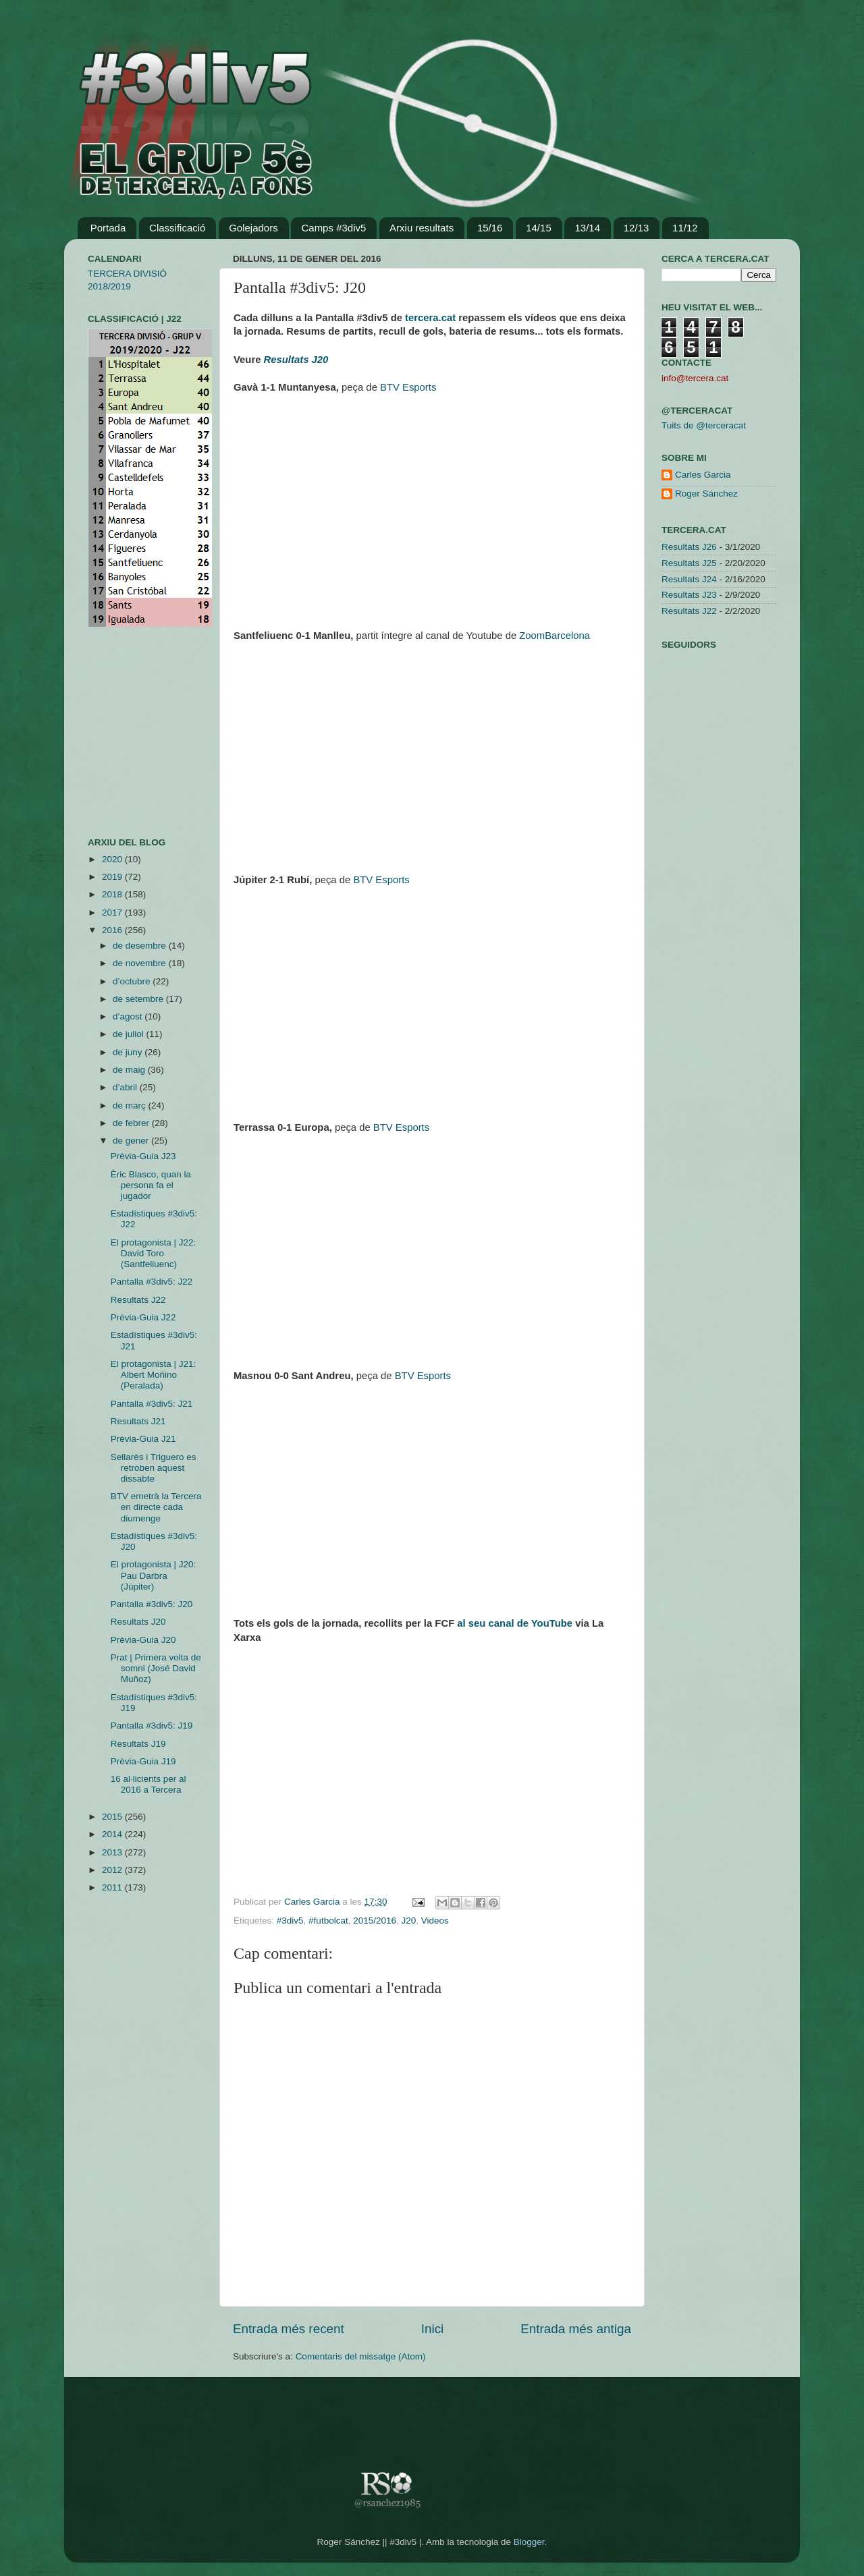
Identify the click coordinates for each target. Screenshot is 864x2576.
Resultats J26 (689, 547)
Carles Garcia (313, 1902)
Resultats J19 (138, 1744)
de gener (132, 1141)
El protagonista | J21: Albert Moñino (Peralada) (153, 1375)
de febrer (132, 1123)
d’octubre (133, 981)
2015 (113, 1817)
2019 (113, 877)
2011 (113, 1887)
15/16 (490, 227)
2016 (113, 930)
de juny (128, 1052)
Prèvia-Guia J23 (143, 1156)
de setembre (139, 999)
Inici (432, 2329)
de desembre (141, 946)
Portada (108, 227)
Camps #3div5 (333, 227)
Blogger (529, 2542)
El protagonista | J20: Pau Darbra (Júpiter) (153, 1575)
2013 (113, 1852)
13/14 (587, 227)
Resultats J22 (138, 1300)
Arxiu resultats (421, 227)
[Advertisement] (128, 732)
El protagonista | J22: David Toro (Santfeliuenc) (153, 1253)
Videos (435, 1920)
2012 (113, 1870)
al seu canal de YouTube (514, 1623)
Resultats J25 (689, 563)
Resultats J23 (689, 595)
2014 (113, 1834)
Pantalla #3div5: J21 (152, 1404)
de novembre (141, 963)
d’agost (128, 1016)
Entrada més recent (288, 2329)
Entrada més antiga (575, 2329)
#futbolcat (328, 1920)
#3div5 (290, 1920)
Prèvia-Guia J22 (143, 1317)
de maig (130, 1070)
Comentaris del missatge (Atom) (361, 2356)
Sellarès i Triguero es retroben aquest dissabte (153, 1468)
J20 (409, 1920)
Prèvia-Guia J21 (143, 1439)
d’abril (126, 1087)
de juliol (129, 1034)
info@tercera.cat (695, 378)
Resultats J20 (138, 1622)
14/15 (538, 227)
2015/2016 (374, 1920)
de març (130, 1105)
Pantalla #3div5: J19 (152, 1725)
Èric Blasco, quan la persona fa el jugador (151, 1185)
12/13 (636, 227)
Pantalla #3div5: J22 (152, 1282)
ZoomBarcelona (554, 635)
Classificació (177, 227)
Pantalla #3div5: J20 (152, 1604)
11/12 (685, 227)
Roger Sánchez (706, 493)
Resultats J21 (138, 1421)
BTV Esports (408, 387)
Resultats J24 (689, 579)
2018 (113, 894)
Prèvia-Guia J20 (143, 1640)
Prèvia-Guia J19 (143, 1761)
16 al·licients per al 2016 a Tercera (148, 1784)
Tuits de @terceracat (704, 425)
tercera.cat (430, 317)
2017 (113, 912)
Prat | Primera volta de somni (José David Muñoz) (156, 1668)
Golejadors (253, 227)
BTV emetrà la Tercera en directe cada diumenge (156, 1507)
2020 (113, 859)
